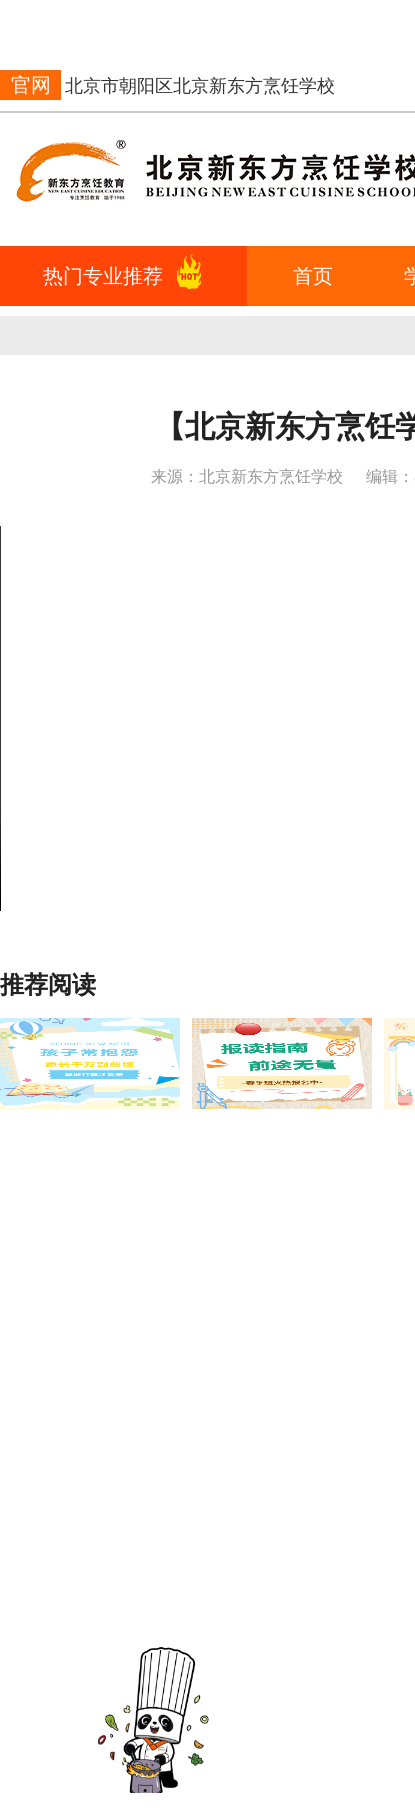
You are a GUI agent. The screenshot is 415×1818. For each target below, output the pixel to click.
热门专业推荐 (103, 276)
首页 (313, 276)
